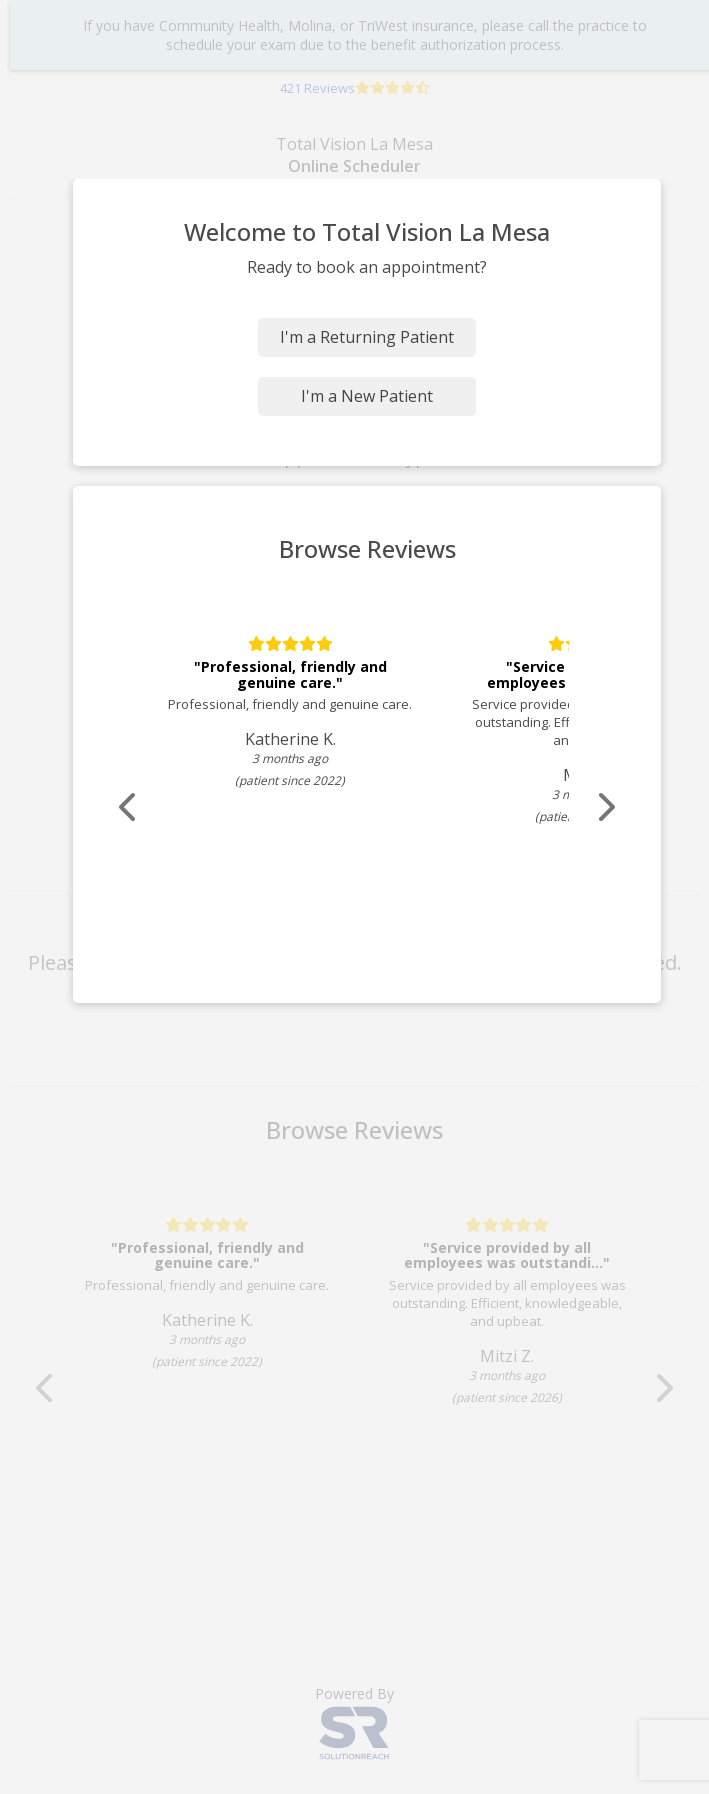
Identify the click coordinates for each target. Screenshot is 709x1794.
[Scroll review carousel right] (605, 807)
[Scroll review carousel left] (129, 807)
